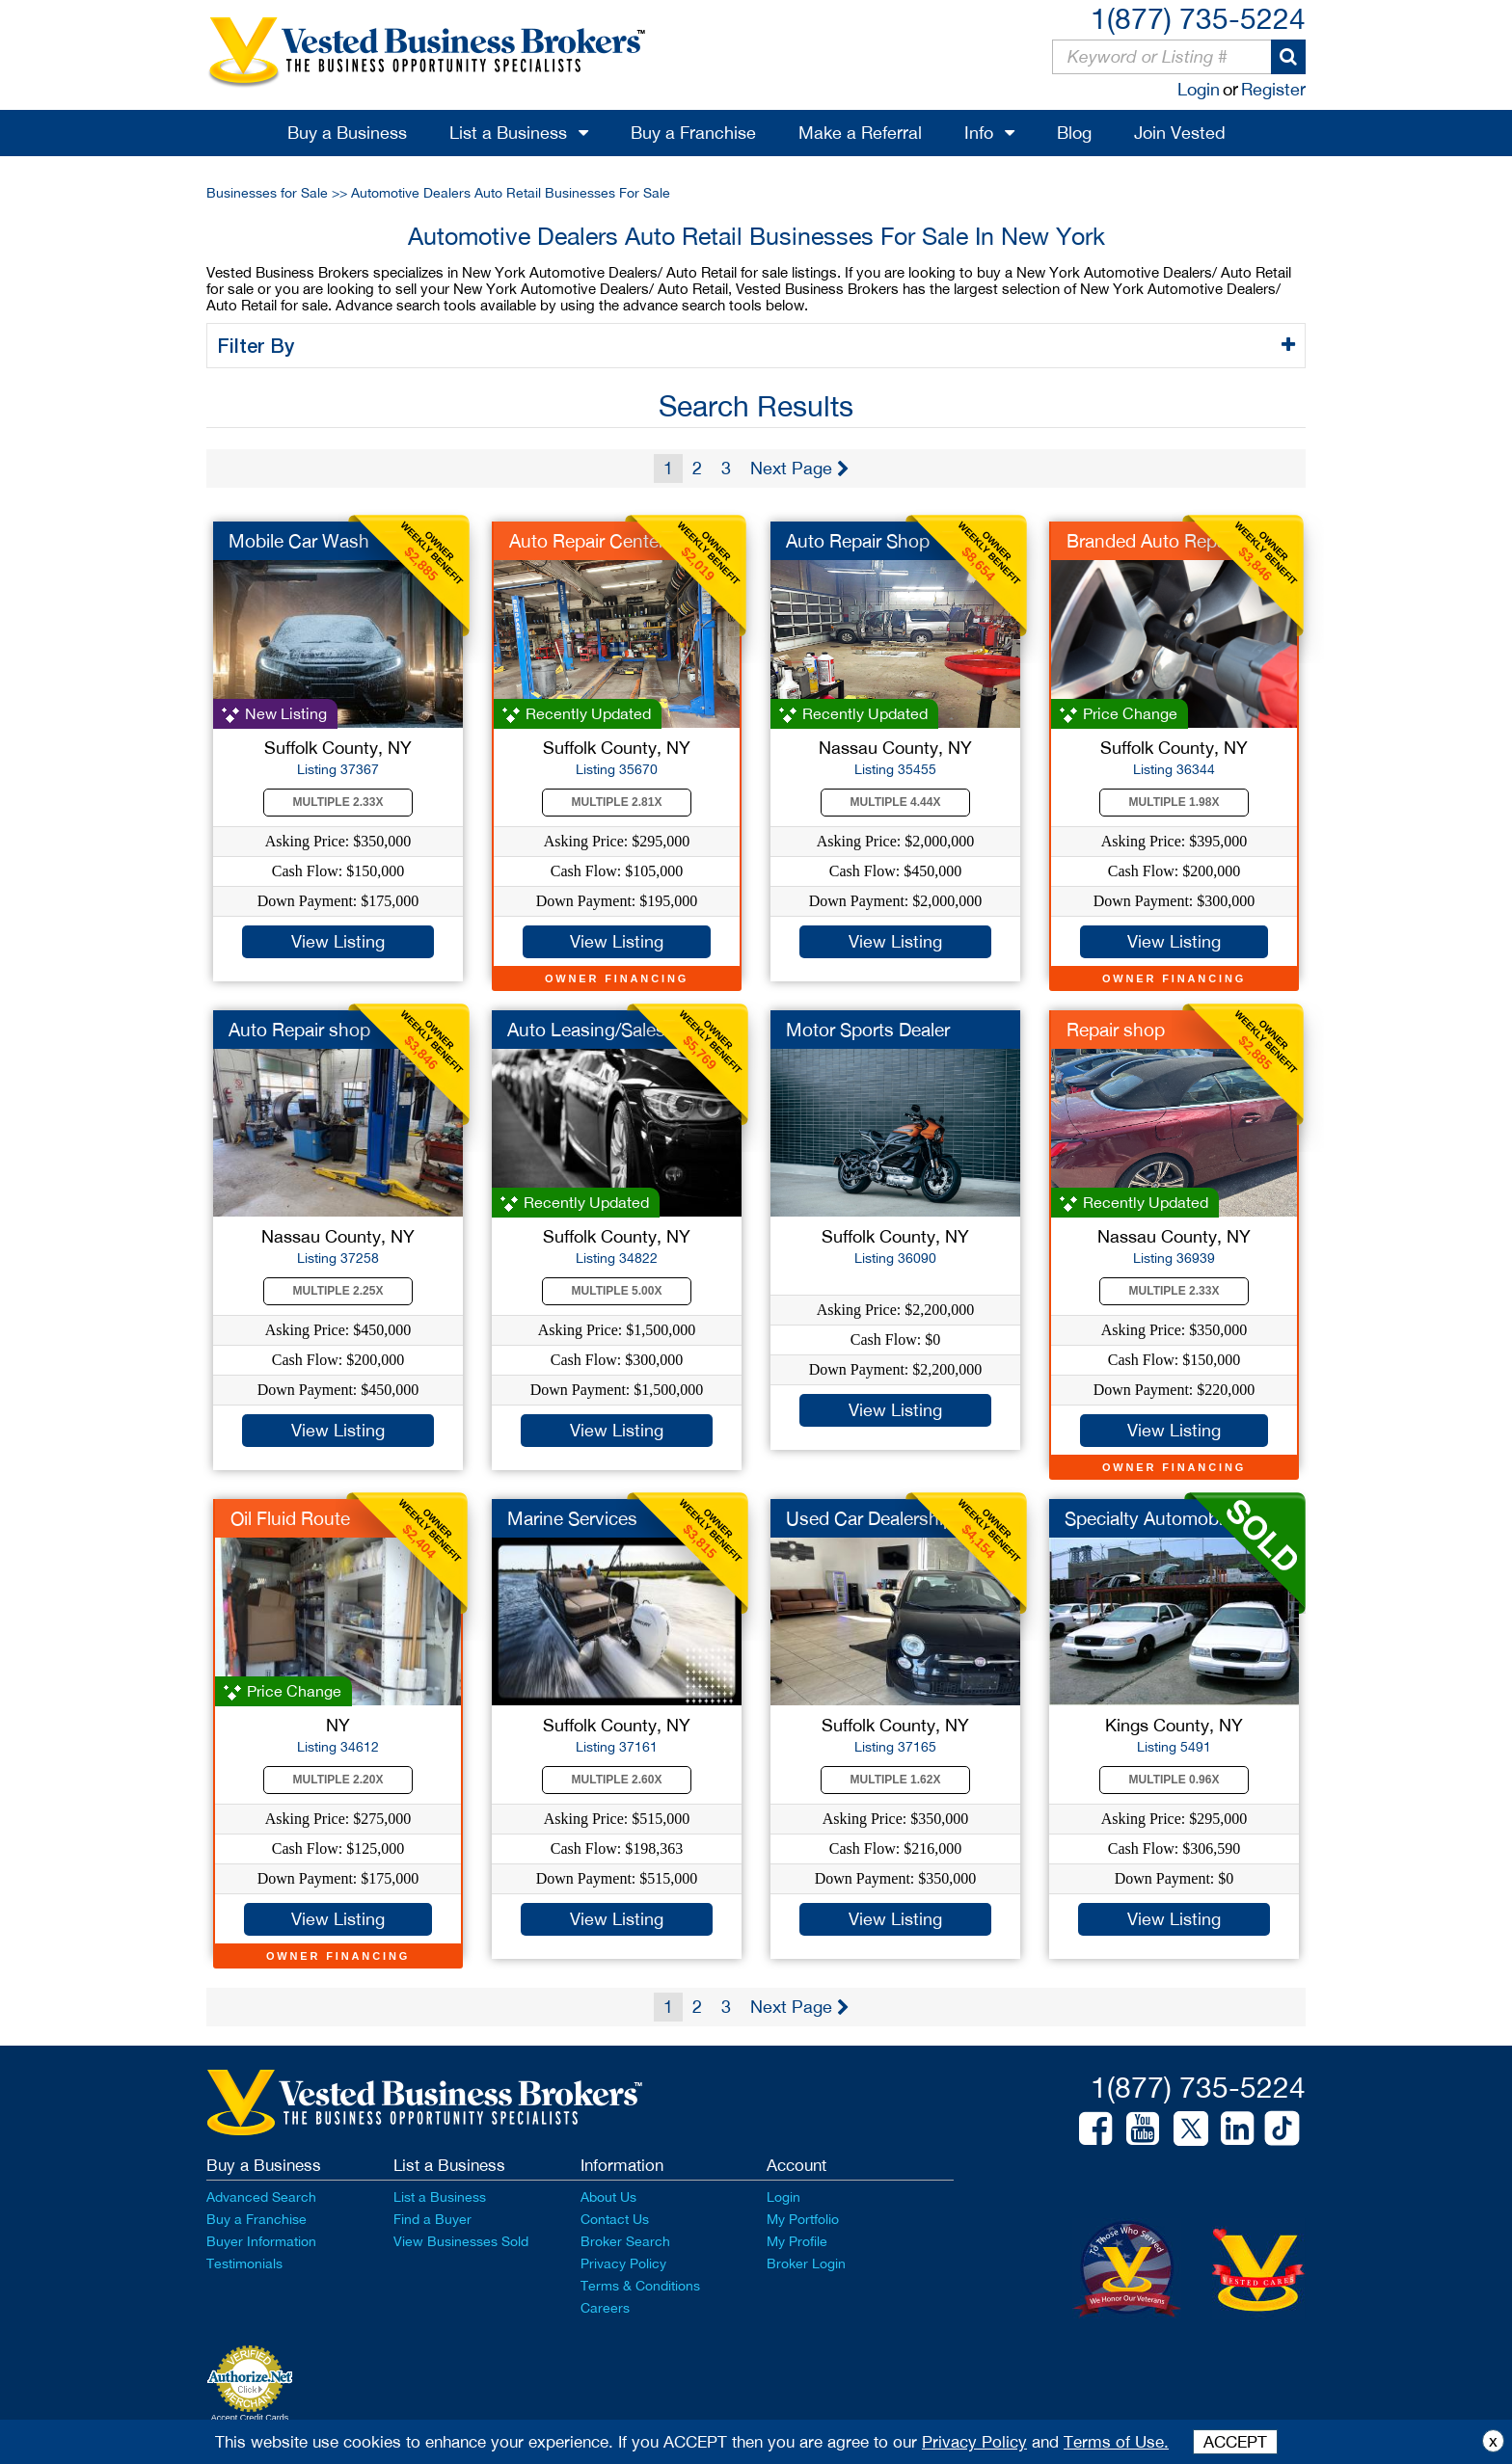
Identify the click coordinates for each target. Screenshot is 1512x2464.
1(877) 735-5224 (1198, 18)
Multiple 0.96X (1174, 1779)
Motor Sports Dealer (868, 1029)
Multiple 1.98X (1174, 802)
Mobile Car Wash (299, 540)
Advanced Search (261, 2197)
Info (978, 132)
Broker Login (806, 2263)
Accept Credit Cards (250, 2418)
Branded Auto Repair (1151, 540)
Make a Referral (860, 132)
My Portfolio (803, 2219)
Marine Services (572, 1518)
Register (1273, 89)
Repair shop (1115, 1029)
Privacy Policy (623, 2263)
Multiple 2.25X (338, 1291)
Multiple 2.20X (338, 1779)
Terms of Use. (1116, 2441)
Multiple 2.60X (617, 1779)
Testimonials (244, 2263)
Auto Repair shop (299, 1029)
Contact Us (614, 2219)
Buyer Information (261, 2241)
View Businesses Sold (460, 2241)
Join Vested (1180, 132)
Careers (605, 2308)
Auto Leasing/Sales (586, 1029)
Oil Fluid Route (290, 1518)
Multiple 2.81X (617, 802)
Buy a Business (347, 132)
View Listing (338, 941)
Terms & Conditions (640, 2285)
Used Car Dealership (870, 1518)
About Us (608, 2197)
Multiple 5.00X (617, 1291)
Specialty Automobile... (1158, 1518)
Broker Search (625, 2241)
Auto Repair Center (586, 540)
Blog (1074, 132)
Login (1198, 89)
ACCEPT (1235, 2441)
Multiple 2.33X (338, 802)
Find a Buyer (432, 2219)
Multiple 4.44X (895, 802)
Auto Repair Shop (858, 540)
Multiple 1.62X (895, 1779)
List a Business (508, 132)
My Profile (797, 2241)
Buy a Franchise (693, 132)
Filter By (259, 345)
